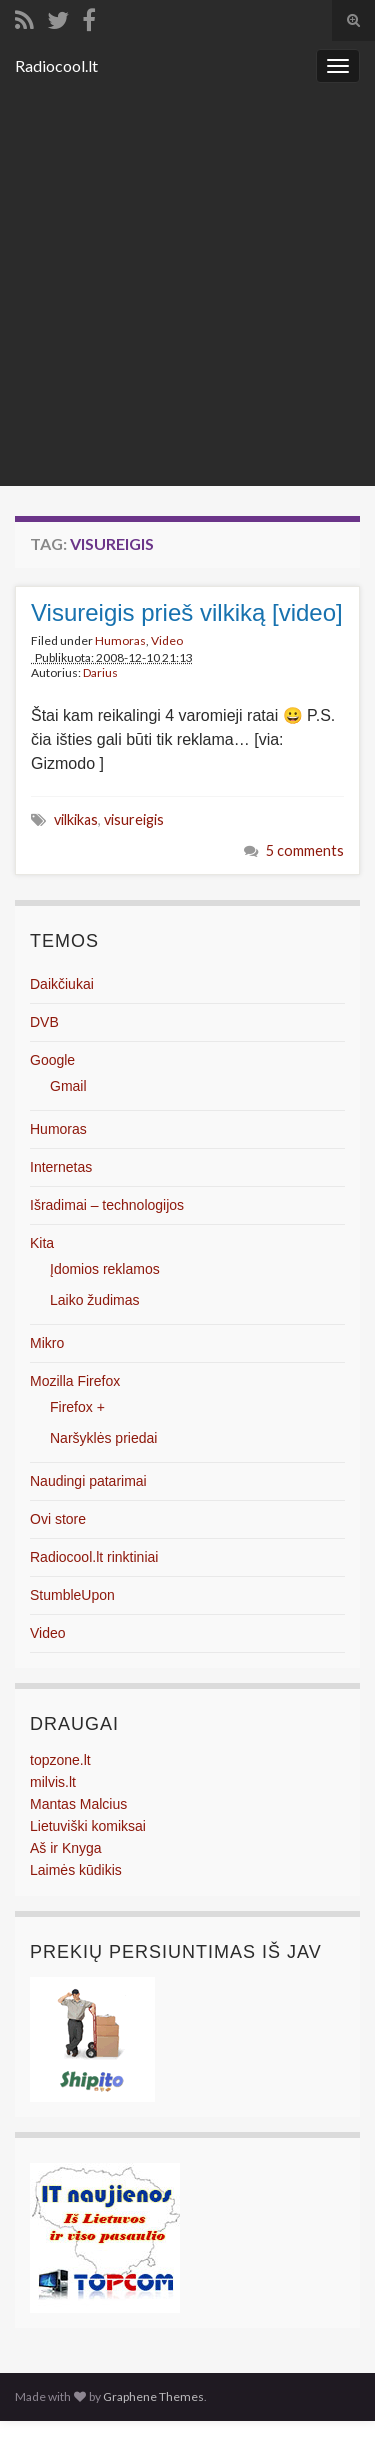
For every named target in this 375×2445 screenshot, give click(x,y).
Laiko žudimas (95, 1300)
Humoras (120, 640)
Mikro (47, 1343)
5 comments (305, 850)
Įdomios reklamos (105, 1269)
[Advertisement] (187, 288)
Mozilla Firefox (75, 1381)
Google (52, 1060)
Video (167, 640)
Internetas (61, 1167)
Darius (100, 672)
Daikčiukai (62, 984)
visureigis (134, 819)
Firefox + (77, 1407)
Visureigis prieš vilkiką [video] (187, 612)
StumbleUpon (72, 1595)
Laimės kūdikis (76, 1870)
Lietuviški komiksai (88, 1826)
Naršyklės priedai (103, 1438)
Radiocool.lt (56, 65)
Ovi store (58, 1519)
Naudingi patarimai (88, 1481)
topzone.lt (60, 1760)
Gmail (68, 1086)
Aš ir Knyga (66, 1848)
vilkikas (76, 819)
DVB (44, 1022)
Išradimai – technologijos (107, 1205)
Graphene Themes (153, 2396)
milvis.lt (53, 1782)
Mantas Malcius (78, 1804)
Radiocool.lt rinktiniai (94, 1557)
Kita (42, 1243)
